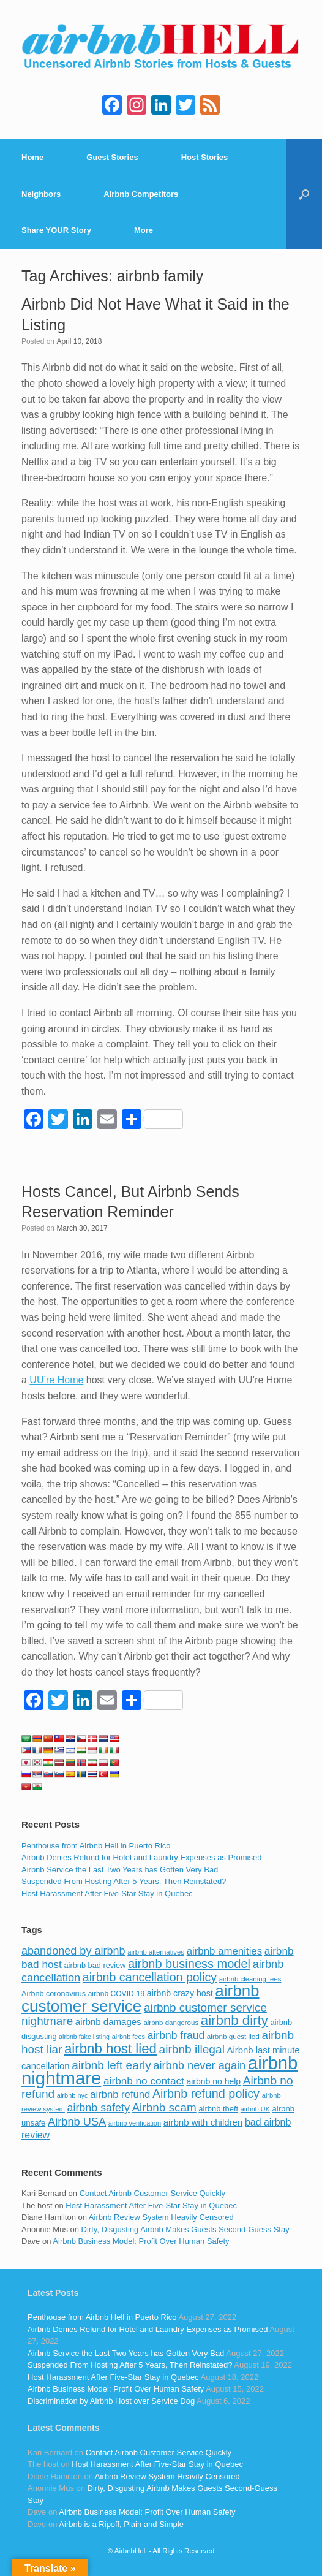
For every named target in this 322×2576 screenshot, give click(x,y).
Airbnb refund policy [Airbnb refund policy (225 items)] (206, 2093)
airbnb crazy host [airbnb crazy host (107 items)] (180, 1993)
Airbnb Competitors (140, 194)
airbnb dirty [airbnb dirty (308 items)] (234, 2020)
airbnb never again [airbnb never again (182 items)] (199, 2065)
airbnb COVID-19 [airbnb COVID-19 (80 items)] (116, 1993)
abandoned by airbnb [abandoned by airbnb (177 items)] (73, 1951)
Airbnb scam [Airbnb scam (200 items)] (164, 2107)
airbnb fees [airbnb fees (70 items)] (128, 2036)
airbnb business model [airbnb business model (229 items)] (189, 1963)
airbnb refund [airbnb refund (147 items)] (120, 2094)
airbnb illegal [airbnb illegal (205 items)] (192, 2049)
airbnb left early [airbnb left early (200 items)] (111, 2065)
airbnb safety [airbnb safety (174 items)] (98, 2108)
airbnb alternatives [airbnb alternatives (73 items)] (155, 1952)
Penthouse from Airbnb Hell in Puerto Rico (96, 1845)
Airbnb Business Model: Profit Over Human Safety (141, 2241)
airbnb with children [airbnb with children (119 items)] (203, 2122)
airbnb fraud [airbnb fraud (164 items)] (176, 2035)
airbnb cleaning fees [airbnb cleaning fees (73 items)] (250, 1979)
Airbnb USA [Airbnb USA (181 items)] (77, 2121)
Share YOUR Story (56, 230)
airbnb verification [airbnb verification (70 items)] (134, 2123)
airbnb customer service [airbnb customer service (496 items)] (140, 1998)
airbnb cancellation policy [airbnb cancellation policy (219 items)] (150, 1977)
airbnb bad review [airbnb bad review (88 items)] (95, 1965)
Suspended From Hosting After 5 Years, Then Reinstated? (123, 1881)
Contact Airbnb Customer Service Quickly (152, 2193)
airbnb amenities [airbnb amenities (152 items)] (224, 1951)
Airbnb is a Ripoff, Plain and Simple (121, 2524)
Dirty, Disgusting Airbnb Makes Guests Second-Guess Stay (185, 2229)
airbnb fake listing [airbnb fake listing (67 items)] (84, 2036)
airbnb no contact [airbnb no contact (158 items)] (143, 2081)
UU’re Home (56, 1380)
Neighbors (41, 194)
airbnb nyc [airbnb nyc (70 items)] (72, 2095)
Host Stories (204, 157)
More (143, 230)
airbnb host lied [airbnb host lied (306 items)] (110, 2048)
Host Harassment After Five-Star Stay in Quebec (107, 1893)
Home (32, 157)
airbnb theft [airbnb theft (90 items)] (218, 2108)
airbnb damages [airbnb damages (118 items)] (108, 2021)
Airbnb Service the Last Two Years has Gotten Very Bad (119, 1869)
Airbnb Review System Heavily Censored (161, 2217)
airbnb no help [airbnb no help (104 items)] (213, 2081)
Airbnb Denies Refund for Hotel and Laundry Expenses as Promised (141, 1857)
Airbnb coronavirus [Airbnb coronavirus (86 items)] (53, 1993)
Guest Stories (112, 157)
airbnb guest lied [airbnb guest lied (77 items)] (233, 2036)
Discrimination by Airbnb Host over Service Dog (111, 2401)
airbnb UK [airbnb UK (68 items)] (255, 2109)
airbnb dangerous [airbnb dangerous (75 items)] (170, 2022)
